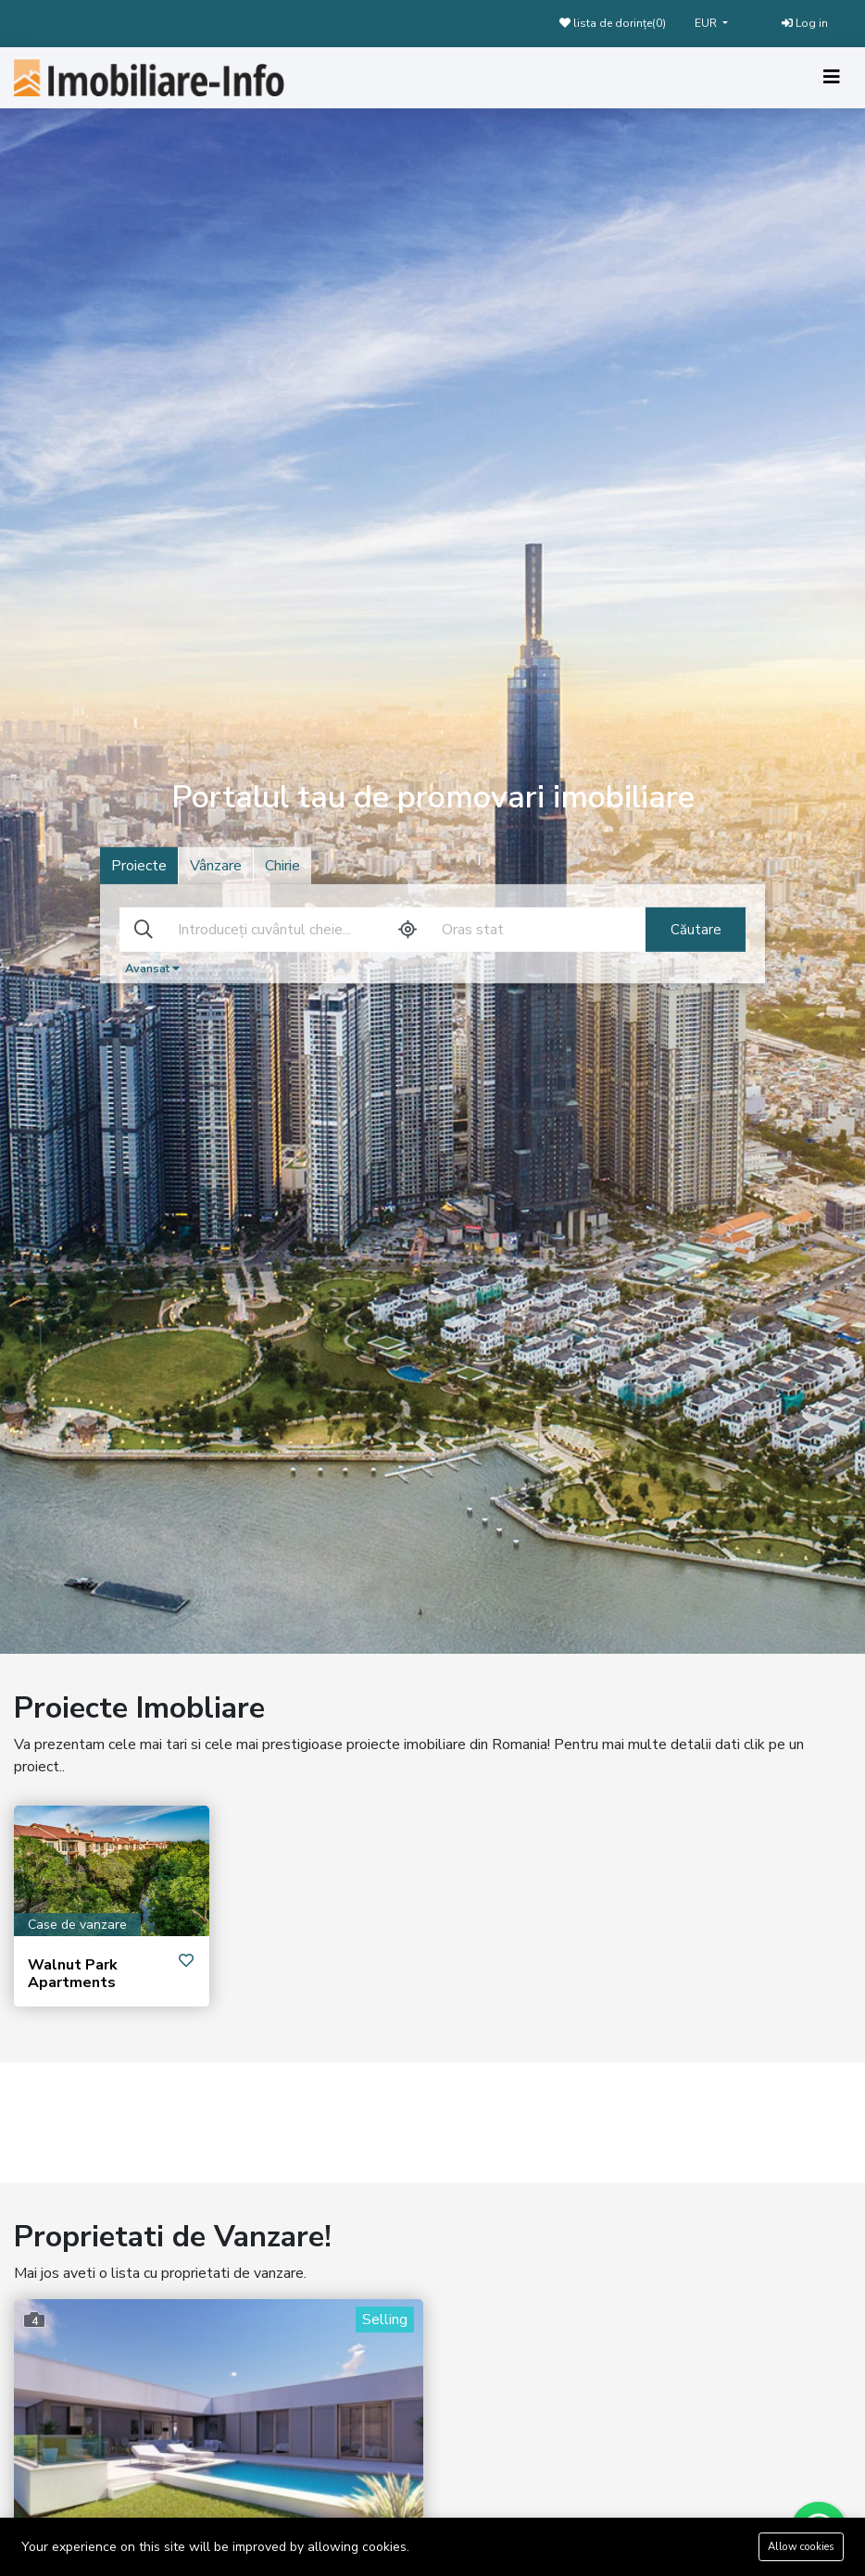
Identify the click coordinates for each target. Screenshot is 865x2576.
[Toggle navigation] (831, 77)
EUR (707, 23)
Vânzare (216, 866)
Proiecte (139, 866)
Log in (805, 23)
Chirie (282, 866)
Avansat (152, 968)
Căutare (696, 929)
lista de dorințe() (612, 23)
